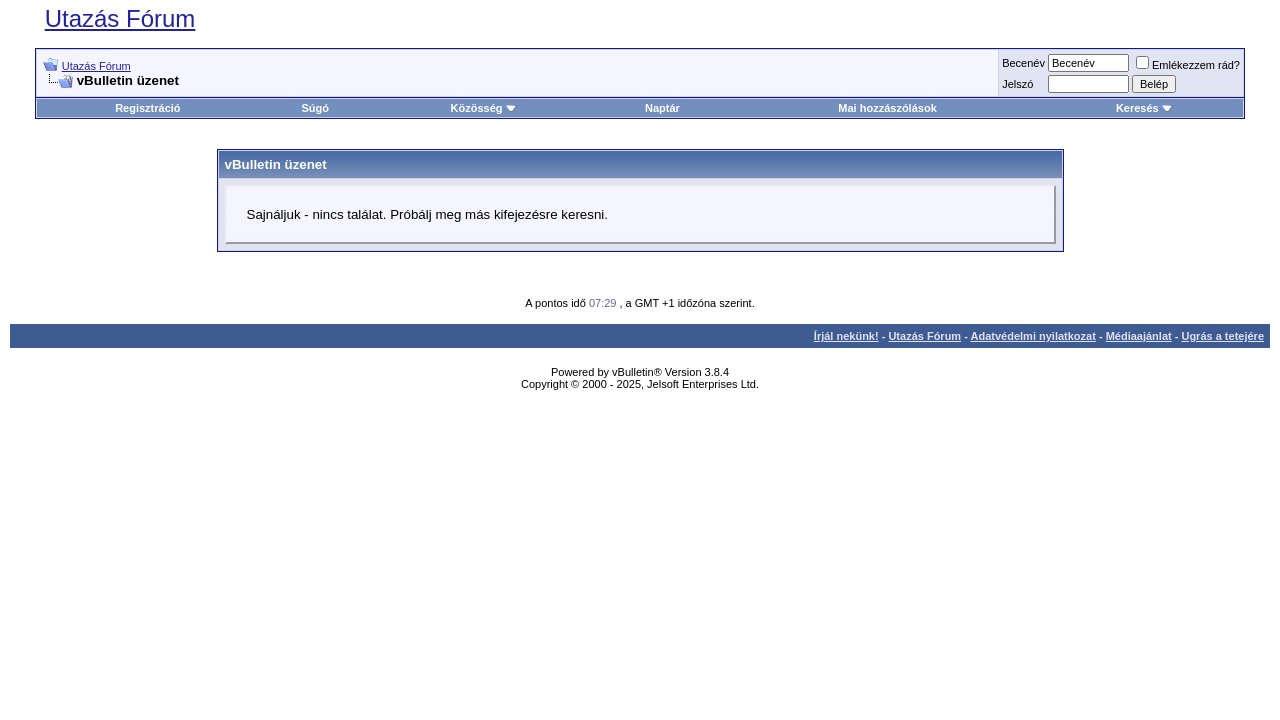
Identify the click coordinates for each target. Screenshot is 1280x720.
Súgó (316, 108)
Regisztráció (147, 108)
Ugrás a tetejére (1222, 336)
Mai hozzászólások (887, 108)
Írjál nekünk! (846, 336)
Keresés (1144, 108)
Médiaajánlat (1139, 336)
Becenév (1023, 63)
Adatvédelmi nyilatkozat (1033, 336)
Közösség (484, 108)
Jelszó (1017, 84)
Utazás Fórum (120, 18)
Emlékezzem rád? (1188, 65)
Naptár (662, 108)
